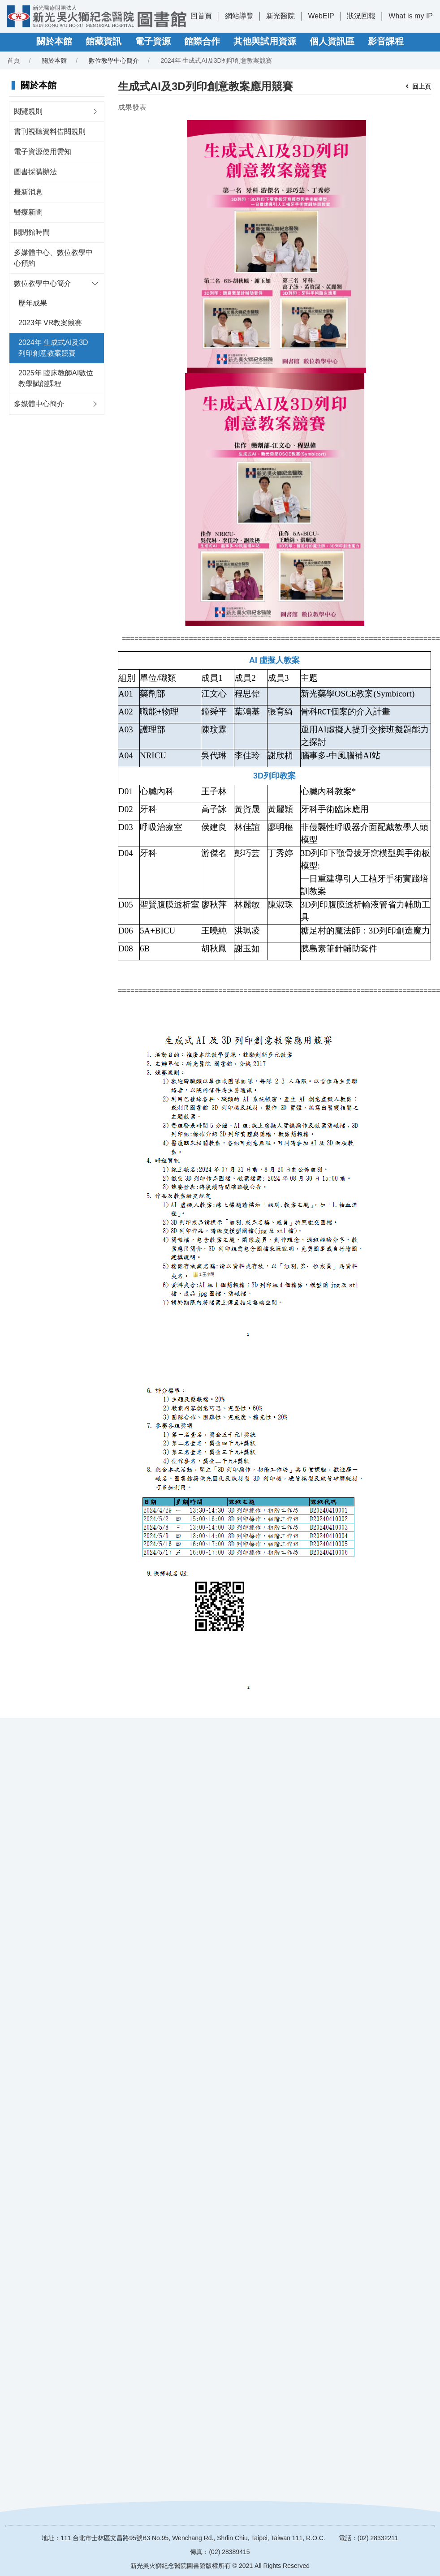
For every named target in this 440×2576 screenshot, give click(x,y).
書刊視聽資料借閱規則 (50, 131)
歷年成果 (32, 303)
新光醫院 (280, 16)
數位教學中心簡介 (114, 60)
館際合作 (202, 41)
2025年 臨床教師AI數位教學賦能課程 (55, 378)
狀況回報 (361, 16)
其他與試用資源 (264, 41)
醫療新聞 (28, 212)
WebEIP (321, 16)
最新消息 (28, 192)
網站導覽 (239, 16)
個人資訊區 (332, 41)
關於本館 (54, 41)
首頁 (13, 60)
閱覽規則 (28, 111)
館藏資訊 (103, 41)
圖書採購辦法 (35, 172)
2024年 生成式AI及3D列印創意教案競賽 (53, 348)
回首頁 (201, 16)
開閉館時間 (32, 232)
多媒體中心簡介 (39, 404)
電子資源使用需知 (42, 151)
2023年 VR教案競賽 (50, 323)
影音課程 (386, 41)
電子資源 (153, 41)
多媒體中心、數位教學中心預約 (53, 258)
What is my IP (410, 16)
